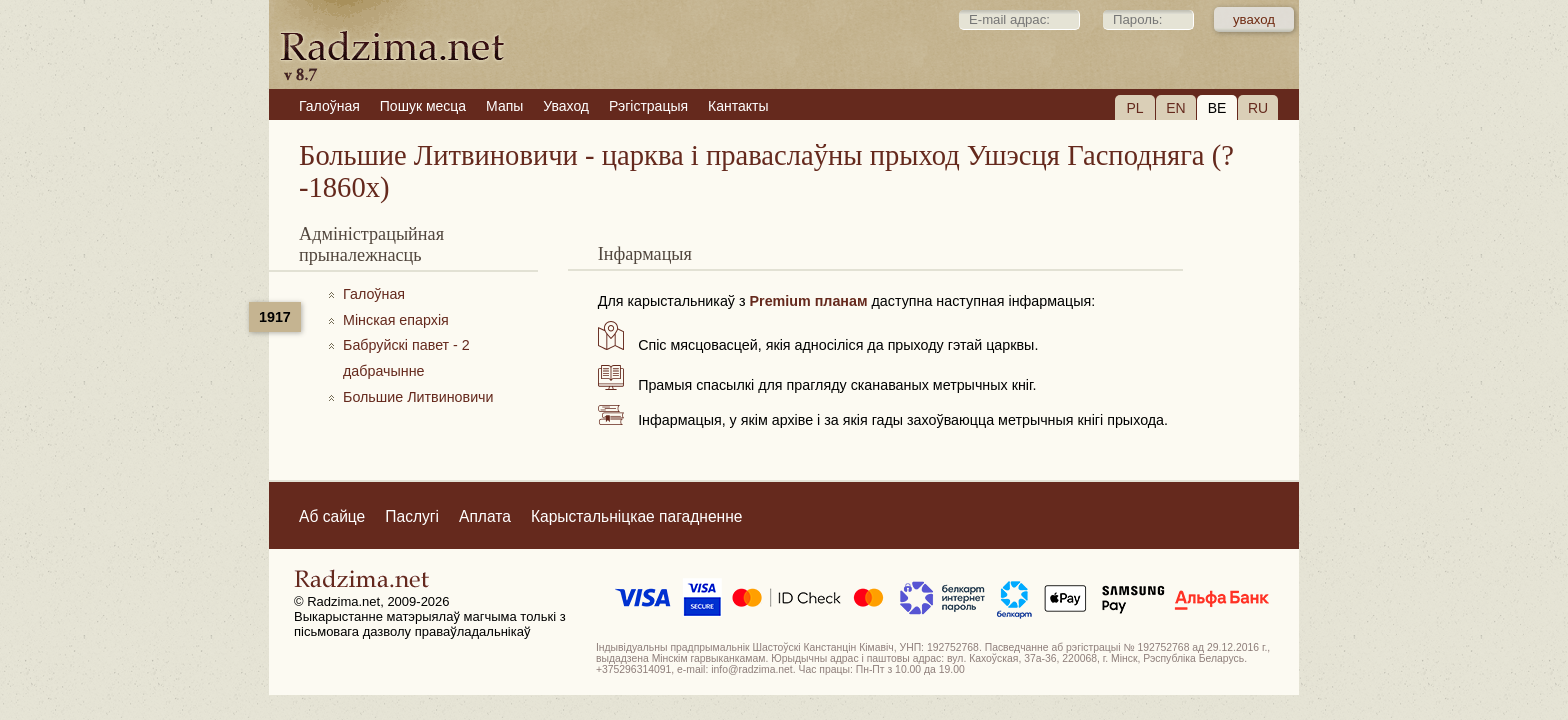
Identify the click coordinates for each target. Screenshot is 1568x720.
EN (1175, 108)
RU (1258, 108)
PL (1134, 108)
